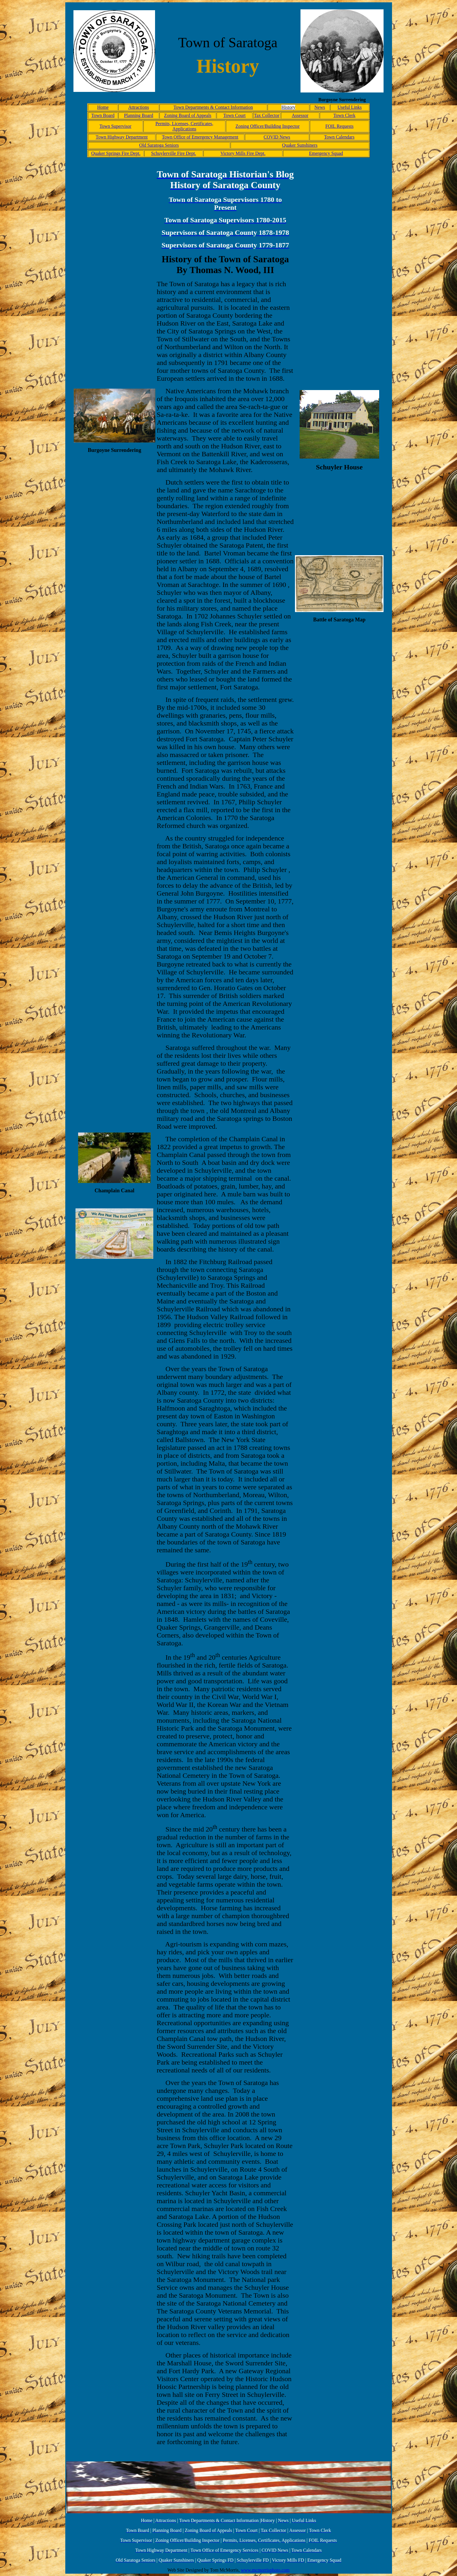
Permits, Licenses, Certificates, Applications (184, 126)
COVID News (276, 136)
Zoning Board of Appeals (187, 115)
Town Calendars (339, 136)
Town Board (102, 115)
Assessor (300, 115)
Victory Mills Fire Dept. (243, 153)
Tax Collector (266, 115)
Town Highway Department (121, 136)
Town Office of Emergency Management (200, 136)
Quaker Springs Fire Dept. (115, 153)
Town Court (234, 115)
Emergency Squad (326, 153)
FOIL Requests (339, 126)
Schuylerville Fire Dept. (173, 153)
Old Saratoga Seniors (159, 145)
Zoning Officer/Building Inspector (267, 126)
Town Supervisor (115, 126)
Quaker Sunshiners (299, 145)
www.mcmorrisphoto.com (265, 2570)
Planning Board (138, 115)
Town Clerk (344, 115)
